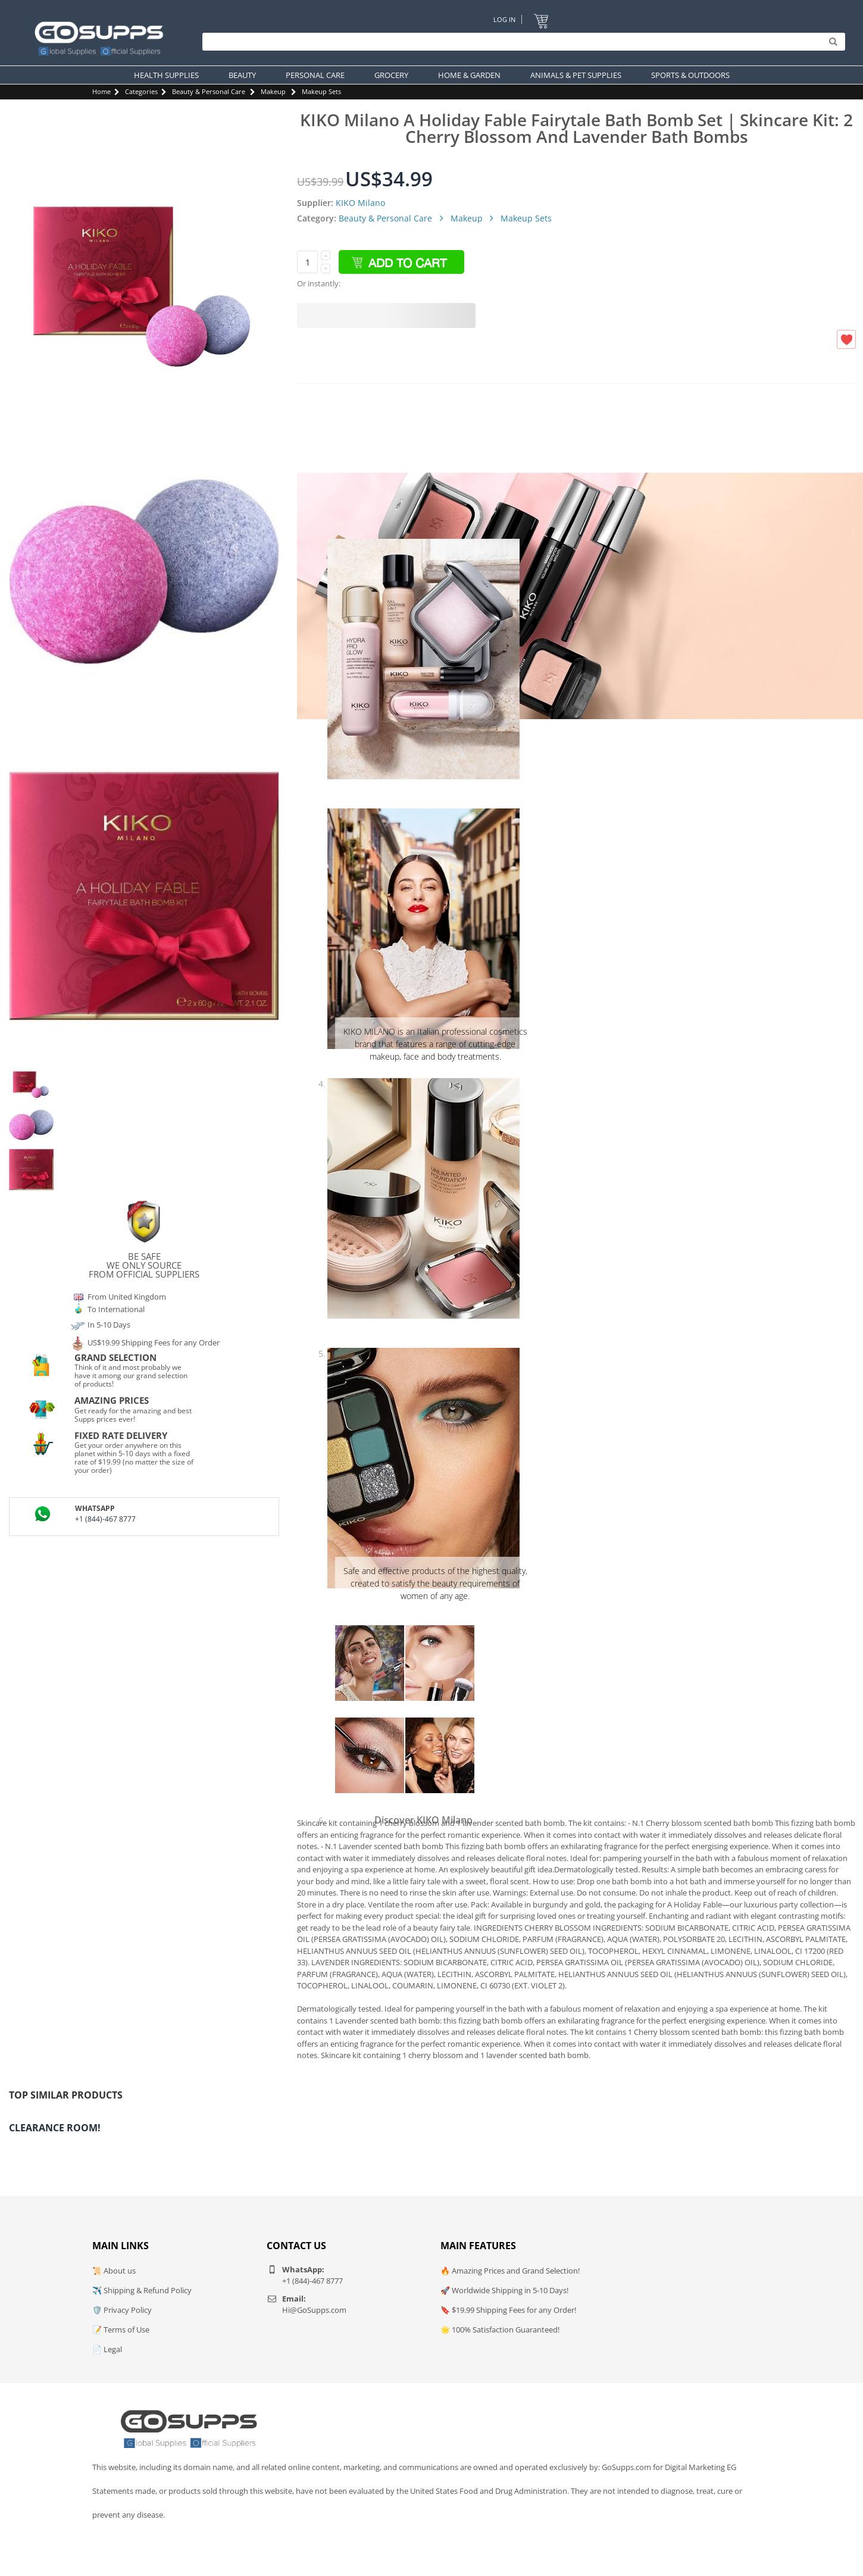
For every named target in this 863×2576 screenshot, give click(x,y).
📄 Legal (107, 2349)
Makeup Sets (321, 91)
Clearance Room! (55, 2127)
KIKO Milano (360, 202)
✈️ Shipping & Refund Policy (142, 2290)
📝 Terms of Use (120, 2329)
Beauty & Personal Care (208, 91)
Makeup (273, 91)
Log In (504, 19)
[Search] (520, 42)
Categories (141, 91)
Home (101, 91)
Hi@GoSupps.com (314, 2310)
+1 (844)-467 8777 (105, 1519)
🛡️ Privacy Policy (122, 2310)
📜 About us (114, 2270)
